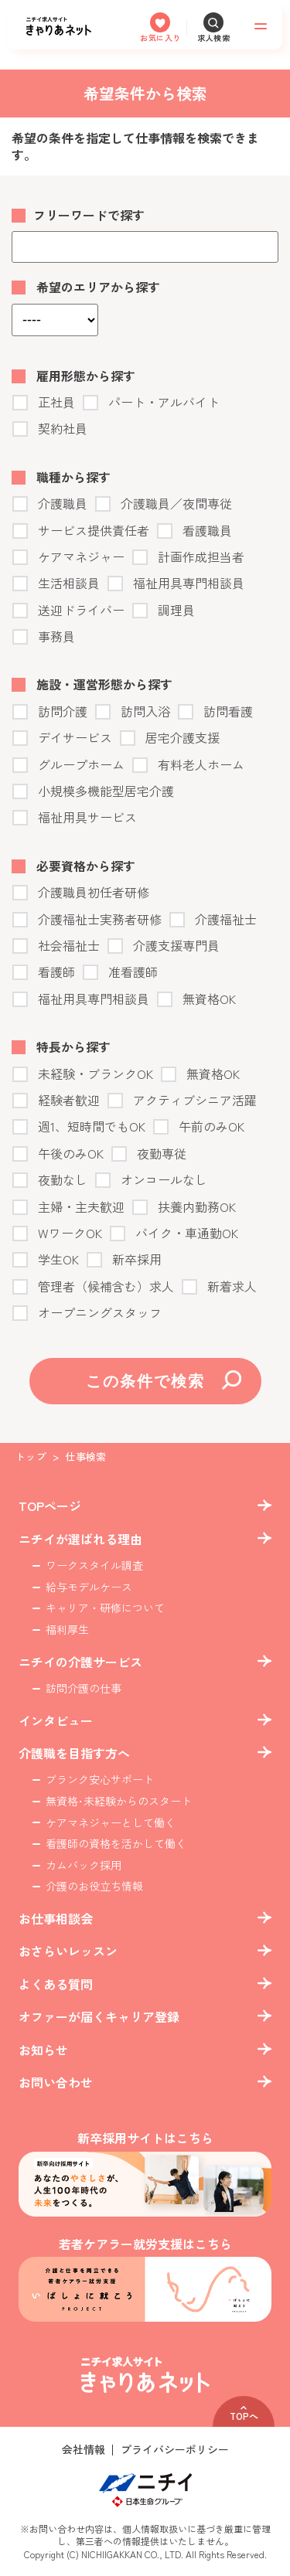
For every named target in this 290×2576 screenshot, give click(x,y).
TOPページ (50, 1505)
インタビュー (56, 1720)
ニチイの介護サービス (80, 1661)
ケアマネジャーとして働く (111, 1822)
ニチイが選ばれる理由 (80, 1538)
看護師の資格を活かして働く (116, 1843)
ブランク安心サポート (100, 1779)
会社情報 (83, 2449)
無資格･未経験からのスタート (119, 1801)
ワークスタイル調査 (94, 1565)
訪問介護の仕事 (83, 1688)
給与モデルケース (89, 1587)
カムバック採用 (83, 1865)
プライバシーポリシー (175, 2449)
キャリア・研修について (105, 1608)
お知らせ (43, 2049)
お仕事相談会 (56, 1918)
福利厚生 (67, 1629)
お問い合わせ (56, 2082)
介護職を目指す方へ (74, 1752)
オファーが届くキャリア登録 (99, 2016)
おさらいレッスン (68, 1950)
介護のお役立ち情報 (94, 1886)
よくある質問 (56, 1983)
